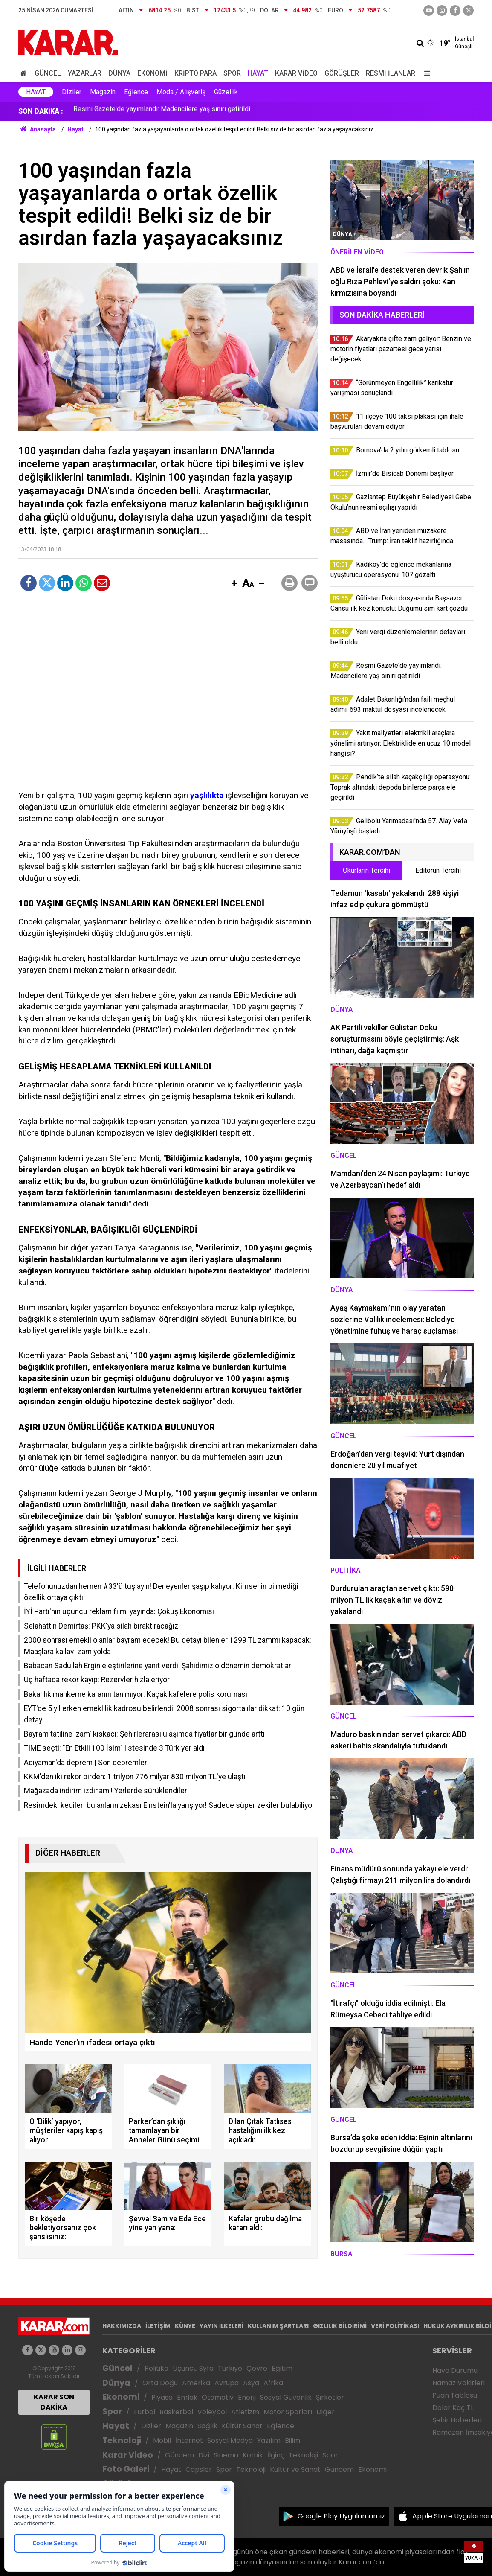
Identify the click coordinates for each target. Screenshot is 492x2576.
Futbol (144, 2412)
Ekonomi (152, 73)
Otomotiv (218, 2397)
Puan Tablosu (454, 2395)
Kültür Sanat (242, 2426)
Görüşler (341, 73)
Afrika (273, 2383)
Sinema (226, 2455)
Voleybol (212, 2412)
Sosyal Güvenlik (286, 2397)
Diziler (71, 92)
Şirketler (330, 2397)
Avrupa (226, 2383)
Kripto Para (195, 73)
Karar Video (296, 73)
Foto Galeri (125, 2469)
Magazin (103, 92)
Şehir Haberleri (457, 2420)
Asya (251, 2383)
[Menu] (425, 73)
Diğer (325, 2412)
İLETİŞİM (158, 2326)
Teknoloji (121, 2440)
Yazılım (269, 2440)
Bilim (292, 2440)
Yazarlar (84, 73)
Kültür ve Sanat (295, 2469)
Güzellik (226, 92)
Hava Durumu (455, 2370)
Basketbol (176, 2412)
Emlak (187, 2397)
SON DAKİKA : (40, 111)
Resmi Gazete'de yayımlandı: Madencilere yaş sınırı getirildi (161, 111)
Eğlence (136, 92)
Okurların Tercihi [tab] (366, 870)
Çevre (256, 2368)
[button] (234, 584)
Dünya (119, 73)
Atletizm (245, 2412)
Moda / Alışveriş (180, 92)
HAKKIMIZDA (121, 2326)
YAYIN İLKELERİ (221, 2326)
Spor (232, 73)
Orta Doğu (160, 2383)
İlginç (275, 2455)
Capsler (198, 2469)
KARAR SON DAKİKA (54, 2402)
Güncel (48, 73)
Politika (156, 2368)
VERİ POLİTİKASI (395, 2326)
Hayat (258, 73)
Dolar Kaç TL (453, 2408)
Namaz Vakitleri (458, 2383)
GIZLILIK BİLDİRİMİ (340, 2326)
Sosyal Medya (230, 2440)
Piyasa (162, 2397)
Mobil (162, 2440)
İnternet (189, 2440)
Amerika (196, 2383)
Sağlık (207, 2426)
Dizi (203, 2455)
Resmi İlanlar (390, 73)
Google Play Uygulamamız (341, 2516)
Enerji (247, 2397)
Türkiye (230, 2368)
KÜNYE (185, 2326)
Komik (253, 2455)
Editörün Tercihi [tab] (438, 870)
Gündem (179, 2455)
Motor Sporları (287, 2412)
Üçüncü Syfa (193, 2368)
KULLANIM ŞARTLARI (278, 2326)
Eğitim (282, 2368)
